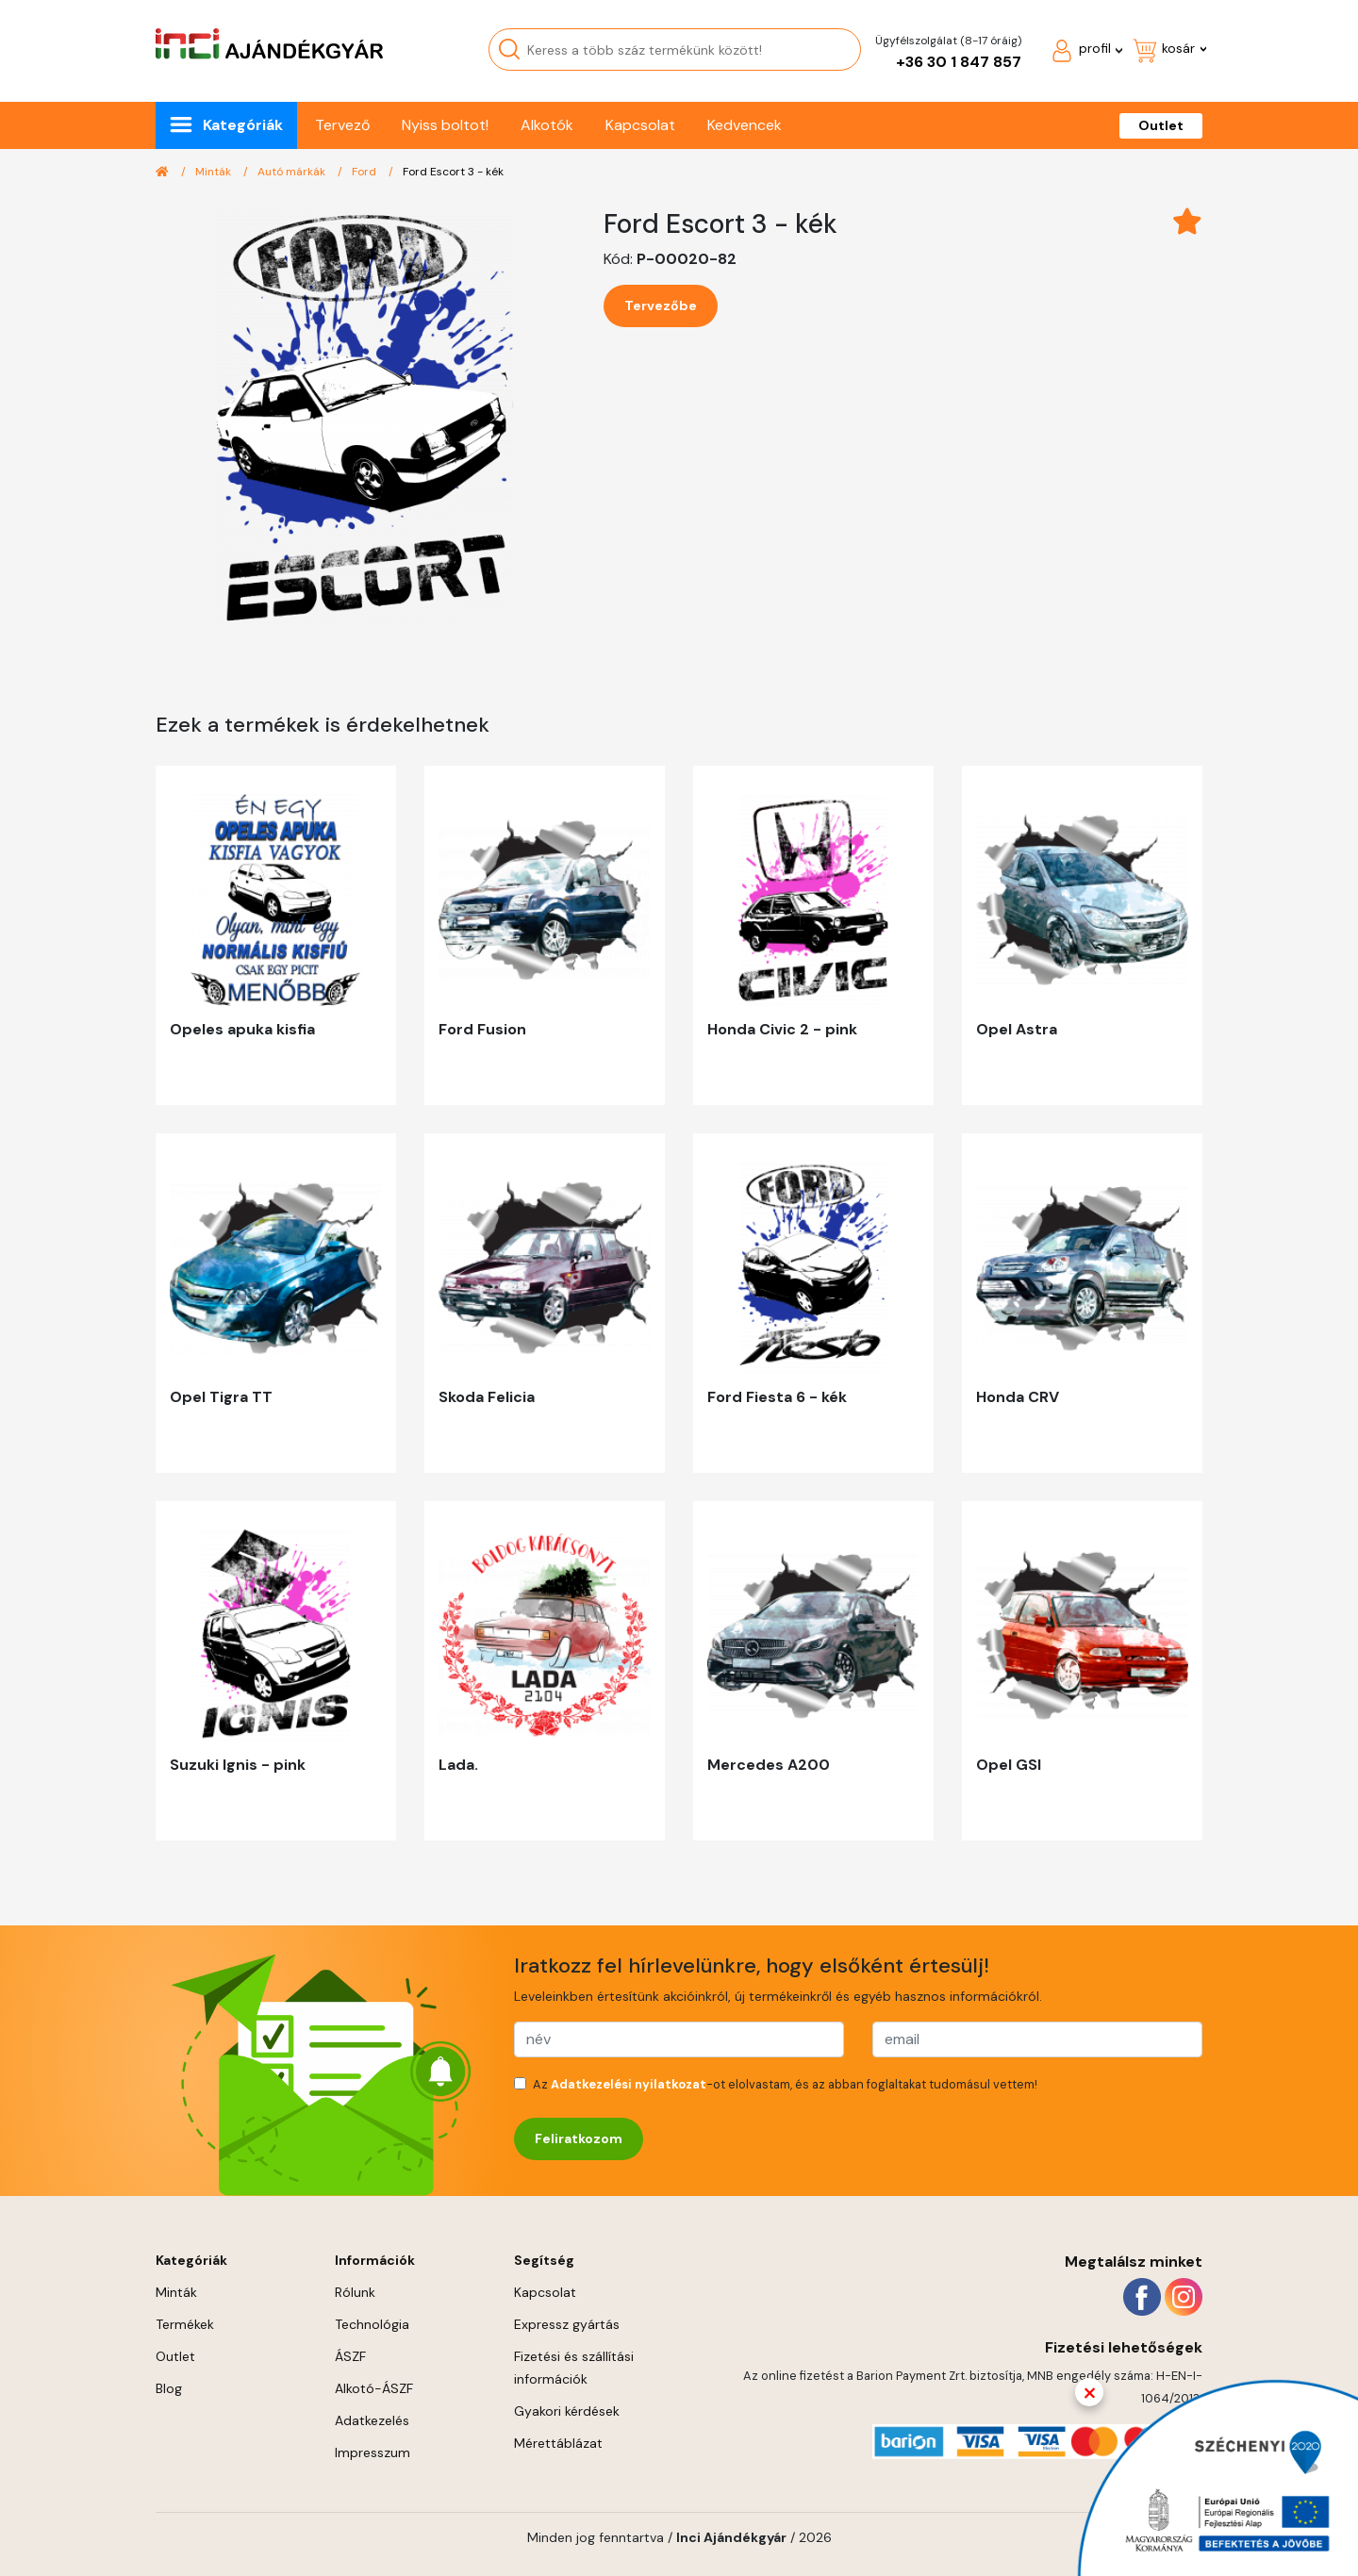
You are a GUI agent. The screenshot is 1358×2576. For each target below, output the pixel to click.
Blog (169, 2388)
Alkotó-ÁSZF (374, 2388)
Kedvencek (744, 125)
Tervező (342, 125)
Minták (214, 171)
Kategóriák (243, 125)
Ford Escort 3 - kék (453, 171)
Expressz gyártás (567, 2324)
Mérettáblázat (558, 2443)
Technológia (372, 2324)
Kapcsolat (640, 125)
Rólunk (355, 2292)
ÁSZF (350, 2356)
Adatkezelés (372, 2420)
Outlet (1161, 125)
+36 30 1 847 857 (958, 62)
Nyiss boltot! (445, 125)
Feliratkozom (578, 2138)
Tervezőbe (660, 305)
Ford (365, 171)
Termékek (185, 2324)
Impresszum (372, 2452)
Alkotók (547, 125)
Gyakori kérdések (567, 2411)
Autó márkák (292, 171)
